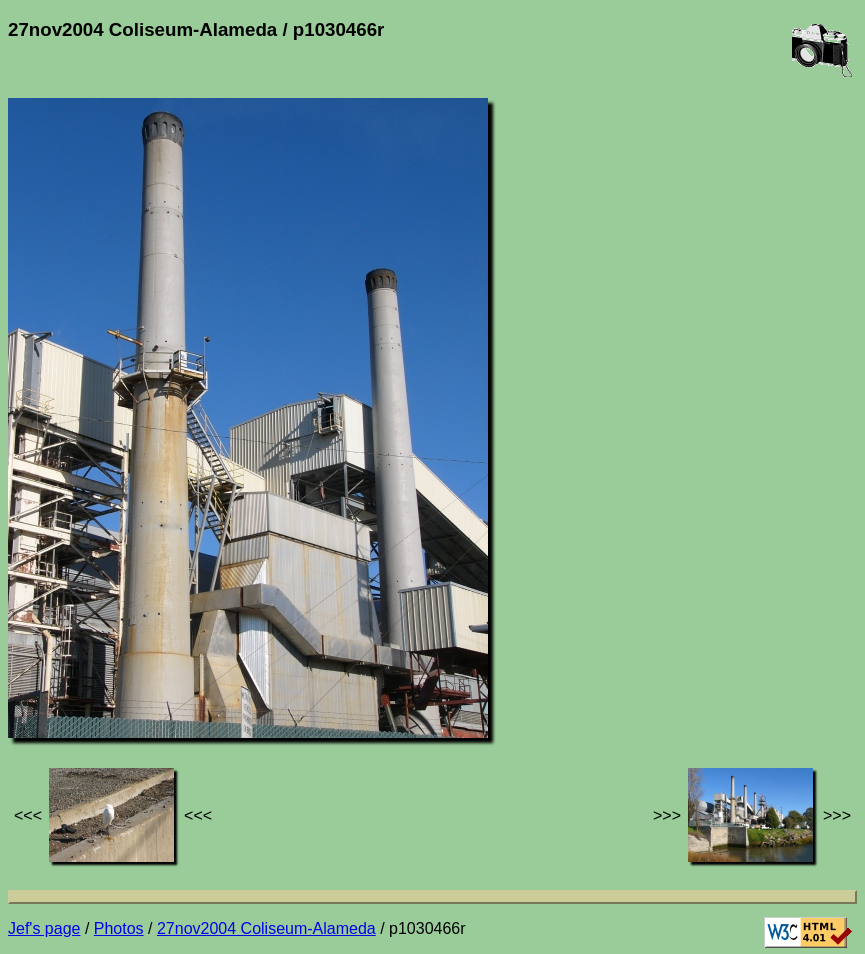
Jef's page (44, 928)
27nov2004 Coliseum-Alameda (266, 928)
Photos (119, 928)
